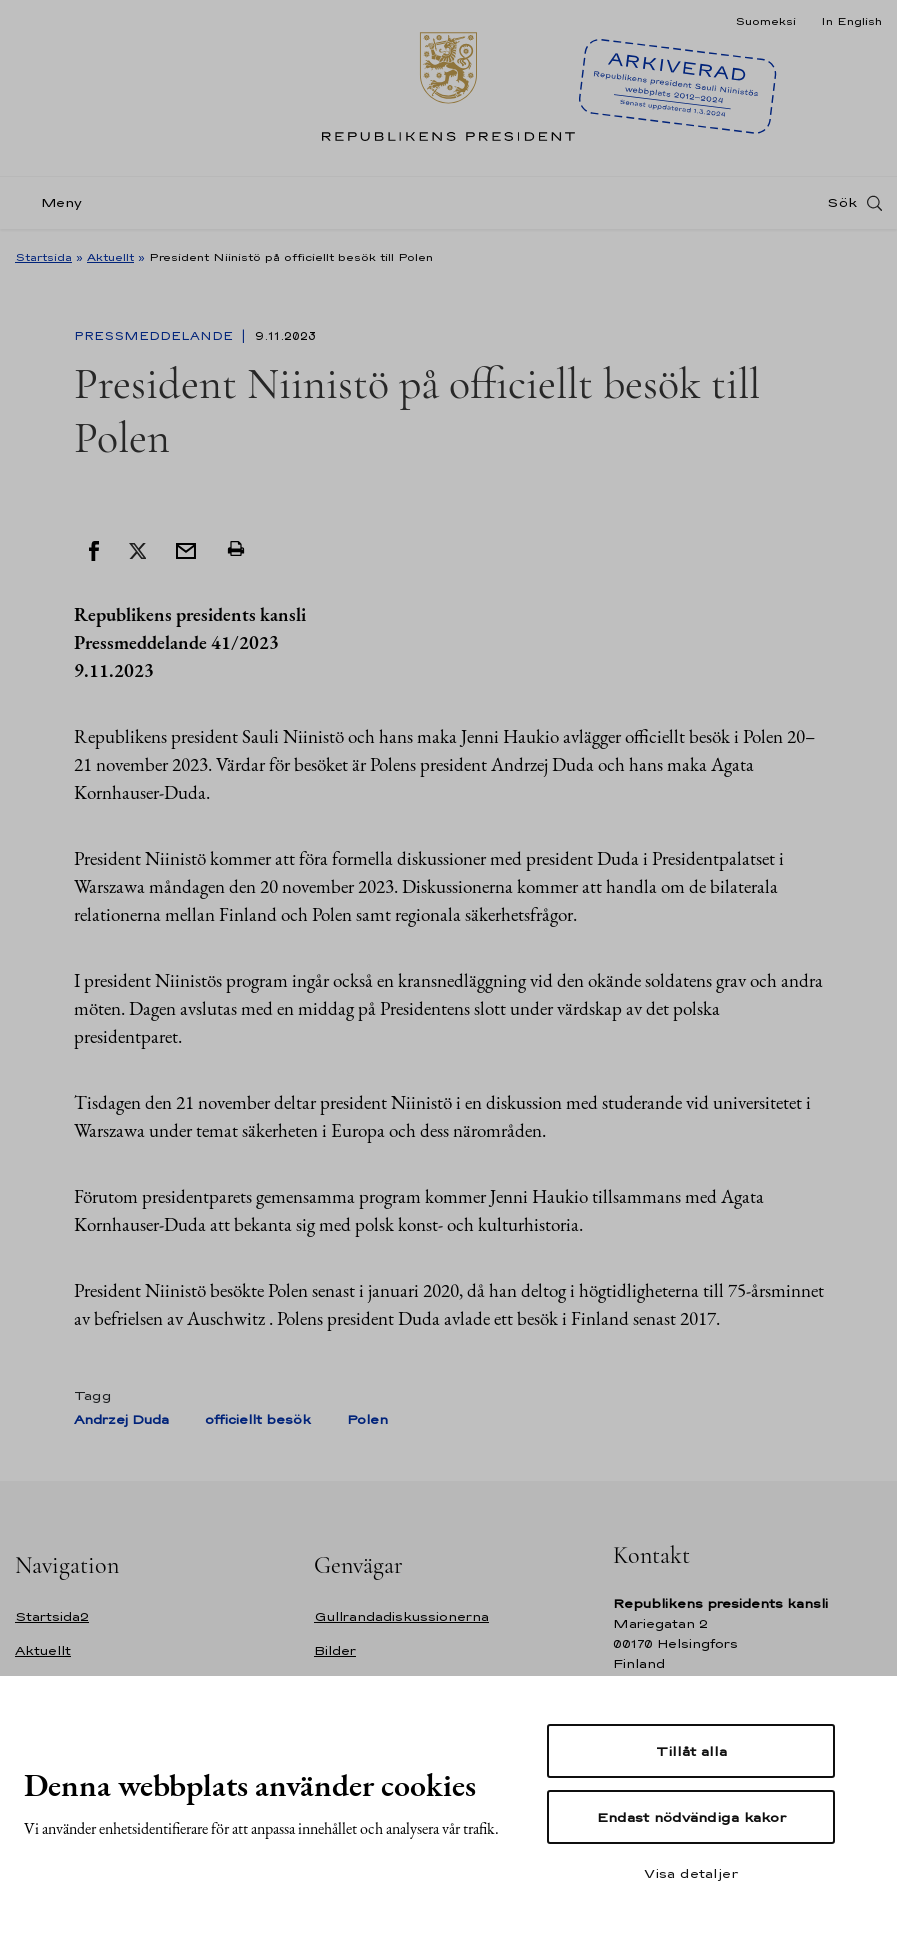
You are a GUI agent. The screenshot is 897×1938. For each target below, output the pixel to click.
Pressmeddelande (155, 336)
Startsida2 (52, 1616)
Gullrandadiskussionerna (401, 1616)
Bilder (335, 1650)
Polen (367, 1419)
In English (851, 21)
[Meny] (54, 203)
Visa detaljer (691, 1873)
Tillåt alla (691, 1751)
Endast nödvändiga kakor (691, 1817)
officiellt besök (258, 1419)
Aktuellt (110, 257)
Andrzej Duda (121, 1419)
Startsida (43, 257)
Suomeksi (765, 21)
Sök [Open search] (842, 203)
